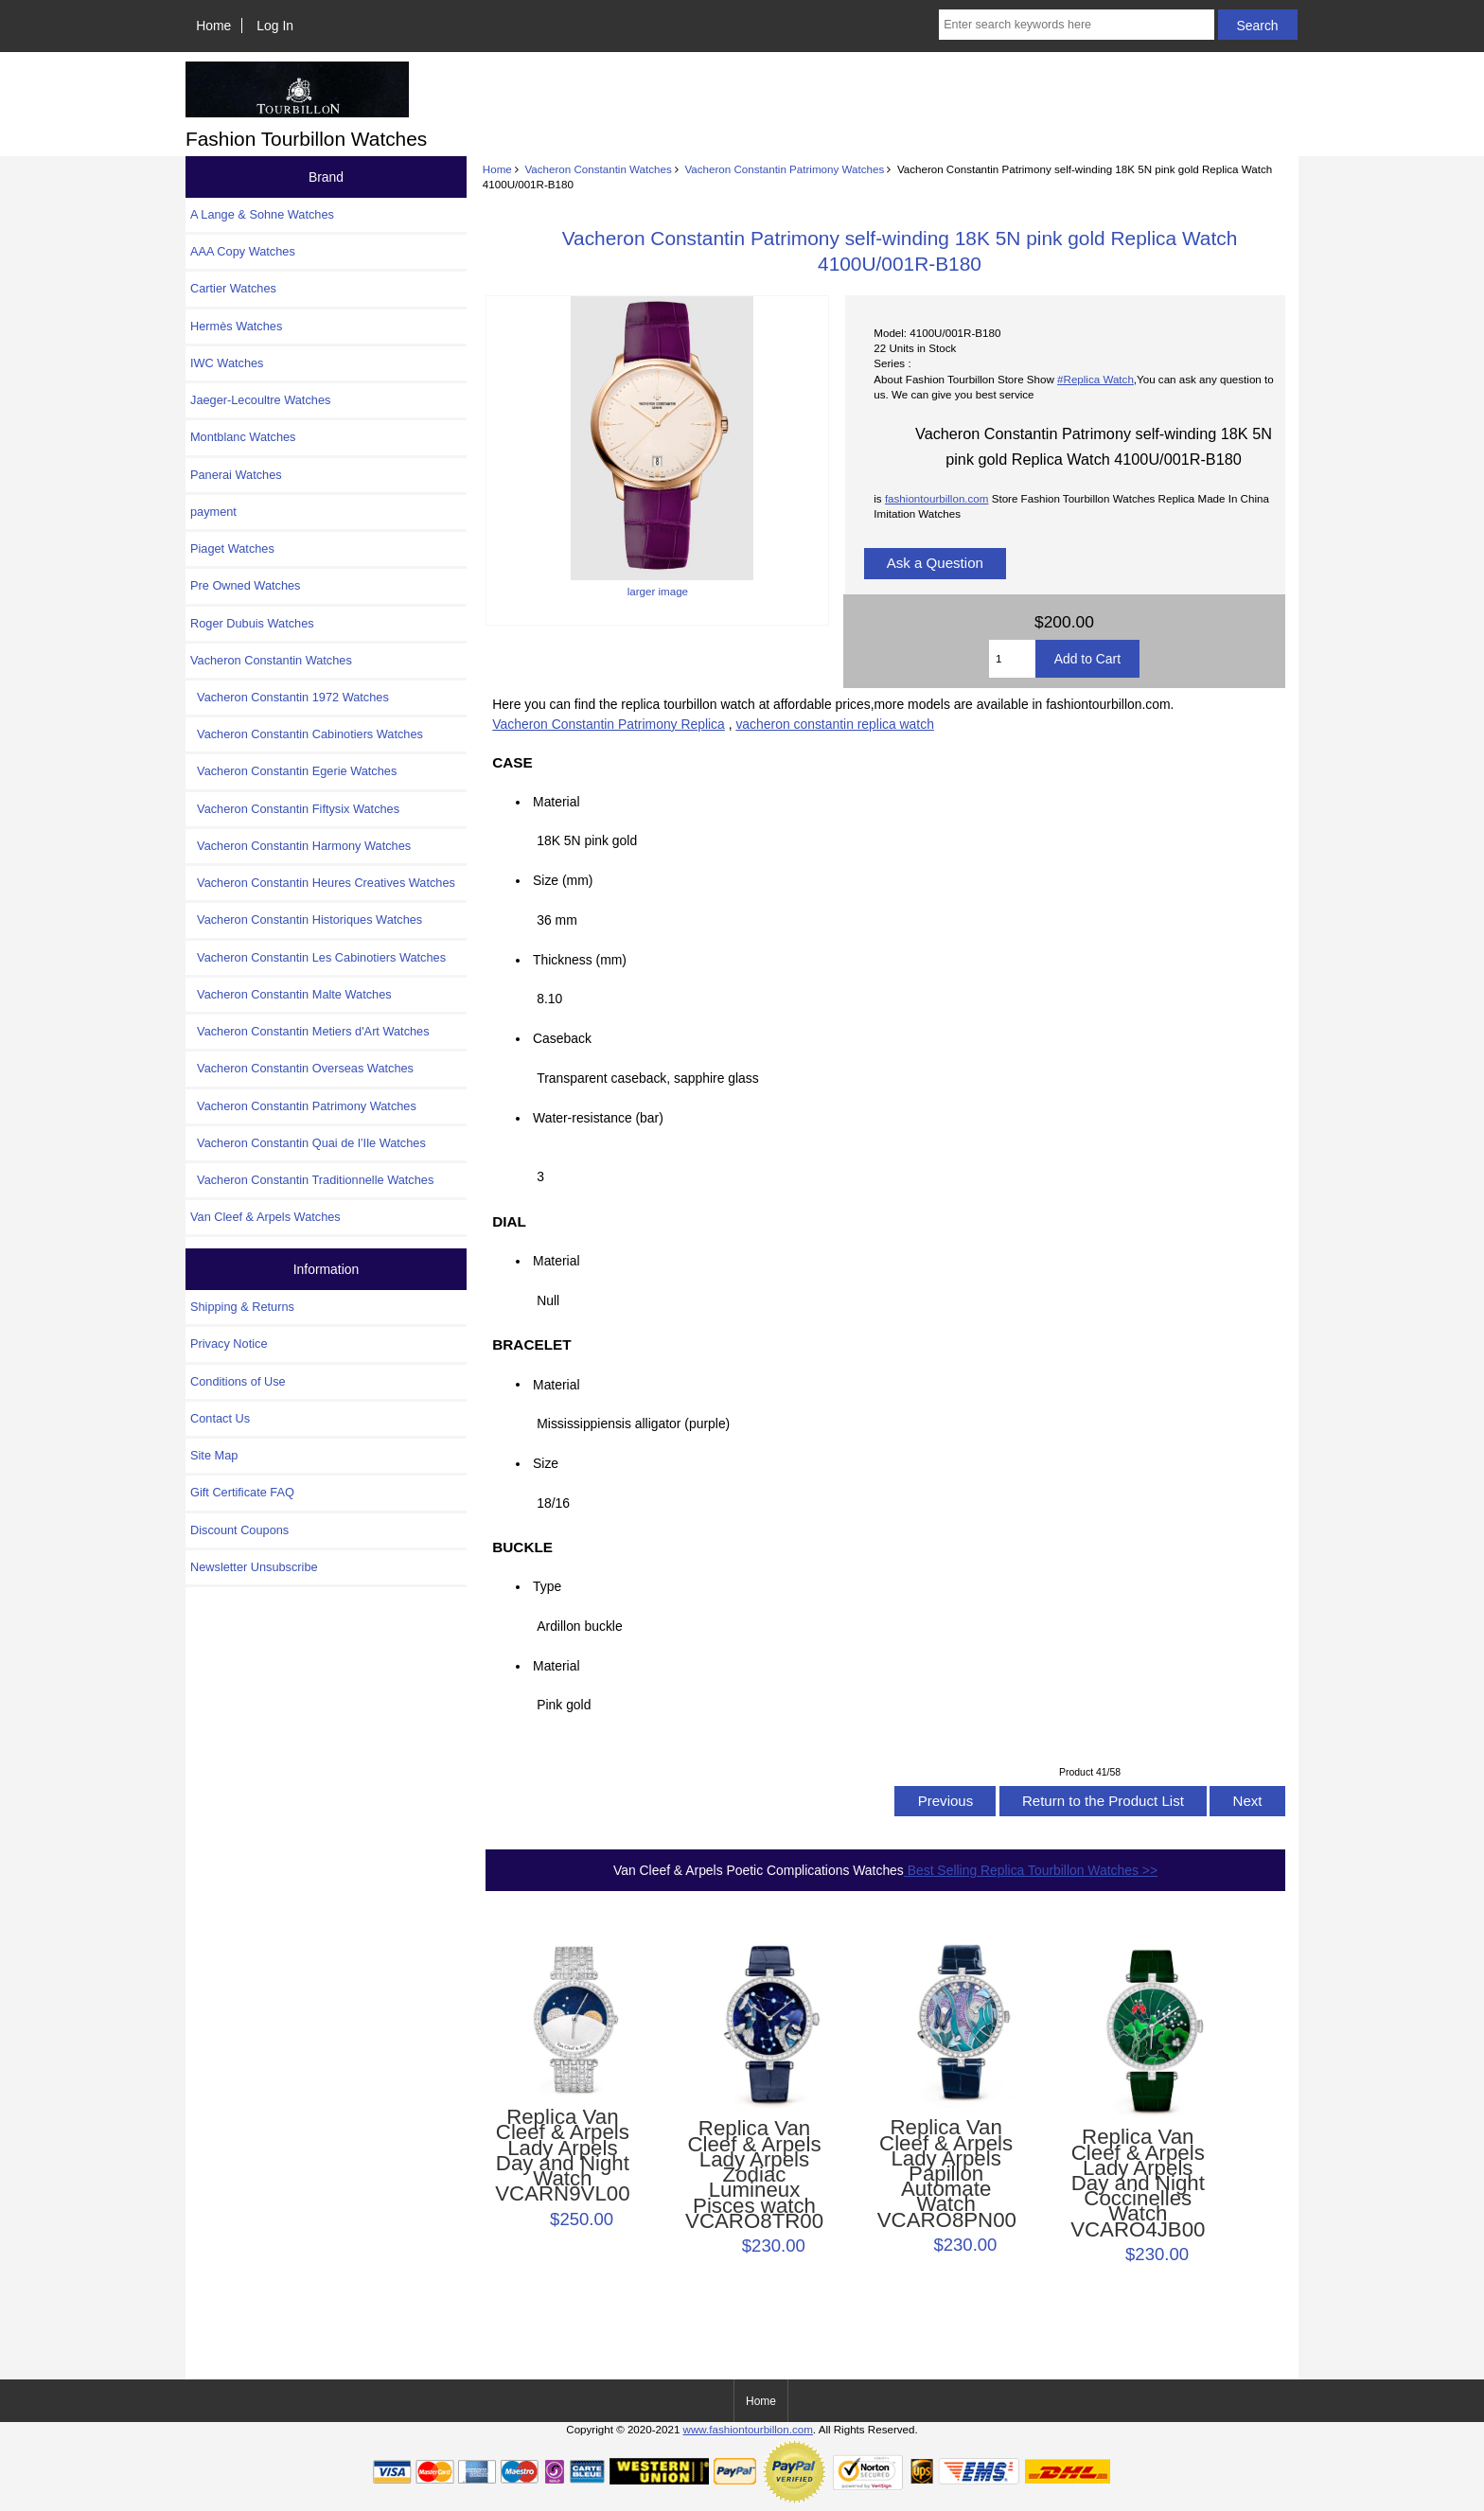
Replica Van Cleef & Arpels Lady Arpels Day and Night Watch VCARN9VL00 (562, 2156)
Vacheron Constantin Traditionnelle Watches (311, 1180)
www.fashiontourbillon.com (748, 2429)
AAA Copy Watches (242, 251)
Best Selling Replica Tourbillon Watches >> (1030, 1870)
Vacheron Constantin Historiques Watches (306, 919)
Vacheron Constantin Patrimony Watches (784, 169)
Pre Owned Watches (245, 585)
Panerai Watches (236, 475)
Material (556, 801)
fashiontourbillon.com (937, 498)
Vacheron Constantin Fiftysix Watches (294, 809)
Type (547, 1586)
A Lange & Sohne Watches (262, 214)
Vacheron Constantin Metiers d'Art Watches (310, 1031)
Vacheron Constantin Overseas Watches (302, 1068)
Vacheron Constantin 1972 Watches (289, 697)
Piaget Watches (232, 548)
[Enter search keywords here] (1076, 24)
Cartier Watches (233, 288)
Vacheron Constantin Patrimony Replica (608, 724)
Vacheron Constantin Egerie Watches (293, 771)
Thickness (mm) (580, 959)
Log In (274, 25)
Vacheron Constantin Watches (597, 169)
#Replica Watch (1095, 379)
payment (213, 511)
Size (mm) (562, 880)
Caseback (562, 1038)
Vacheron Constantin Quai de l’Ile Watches (308, 1143)
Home (213, 25)
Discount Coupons (239, 1530)
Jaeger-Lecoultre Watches (260, 400)
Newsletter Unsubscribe (254, 1567)
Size (545, 1463)
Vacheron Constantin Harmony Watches (300, 846)
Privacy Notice (228, 1343)
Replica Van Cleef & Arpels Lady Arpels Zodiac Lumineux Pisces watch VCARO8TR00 (754, 2175)
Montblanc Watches (243, 437)
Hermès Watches (236, 326)
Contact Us (220, 1418)
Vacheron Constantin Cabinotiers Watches (306, 734)
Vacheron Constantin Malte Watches (291, 994)
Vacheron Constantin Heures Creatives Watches (322, 882)
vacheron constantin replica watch (834, 724)
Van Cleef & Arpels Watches (265, 1217)
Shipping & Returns (242, 1307)
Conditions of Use (238, 1381)
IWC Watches (226, 363)
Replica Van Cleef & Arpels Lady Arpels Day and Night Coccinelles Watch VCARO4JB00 (1137, 2183)
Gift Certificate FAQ (242, 1492)
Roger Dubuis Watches (252, 623)
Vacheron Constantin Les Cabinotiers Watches (318, 957)
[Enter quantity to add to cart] (1012, 659)
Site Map (214, 1455)
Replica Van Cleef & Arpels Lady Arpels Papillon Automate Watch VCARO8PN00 (946, 2174)
